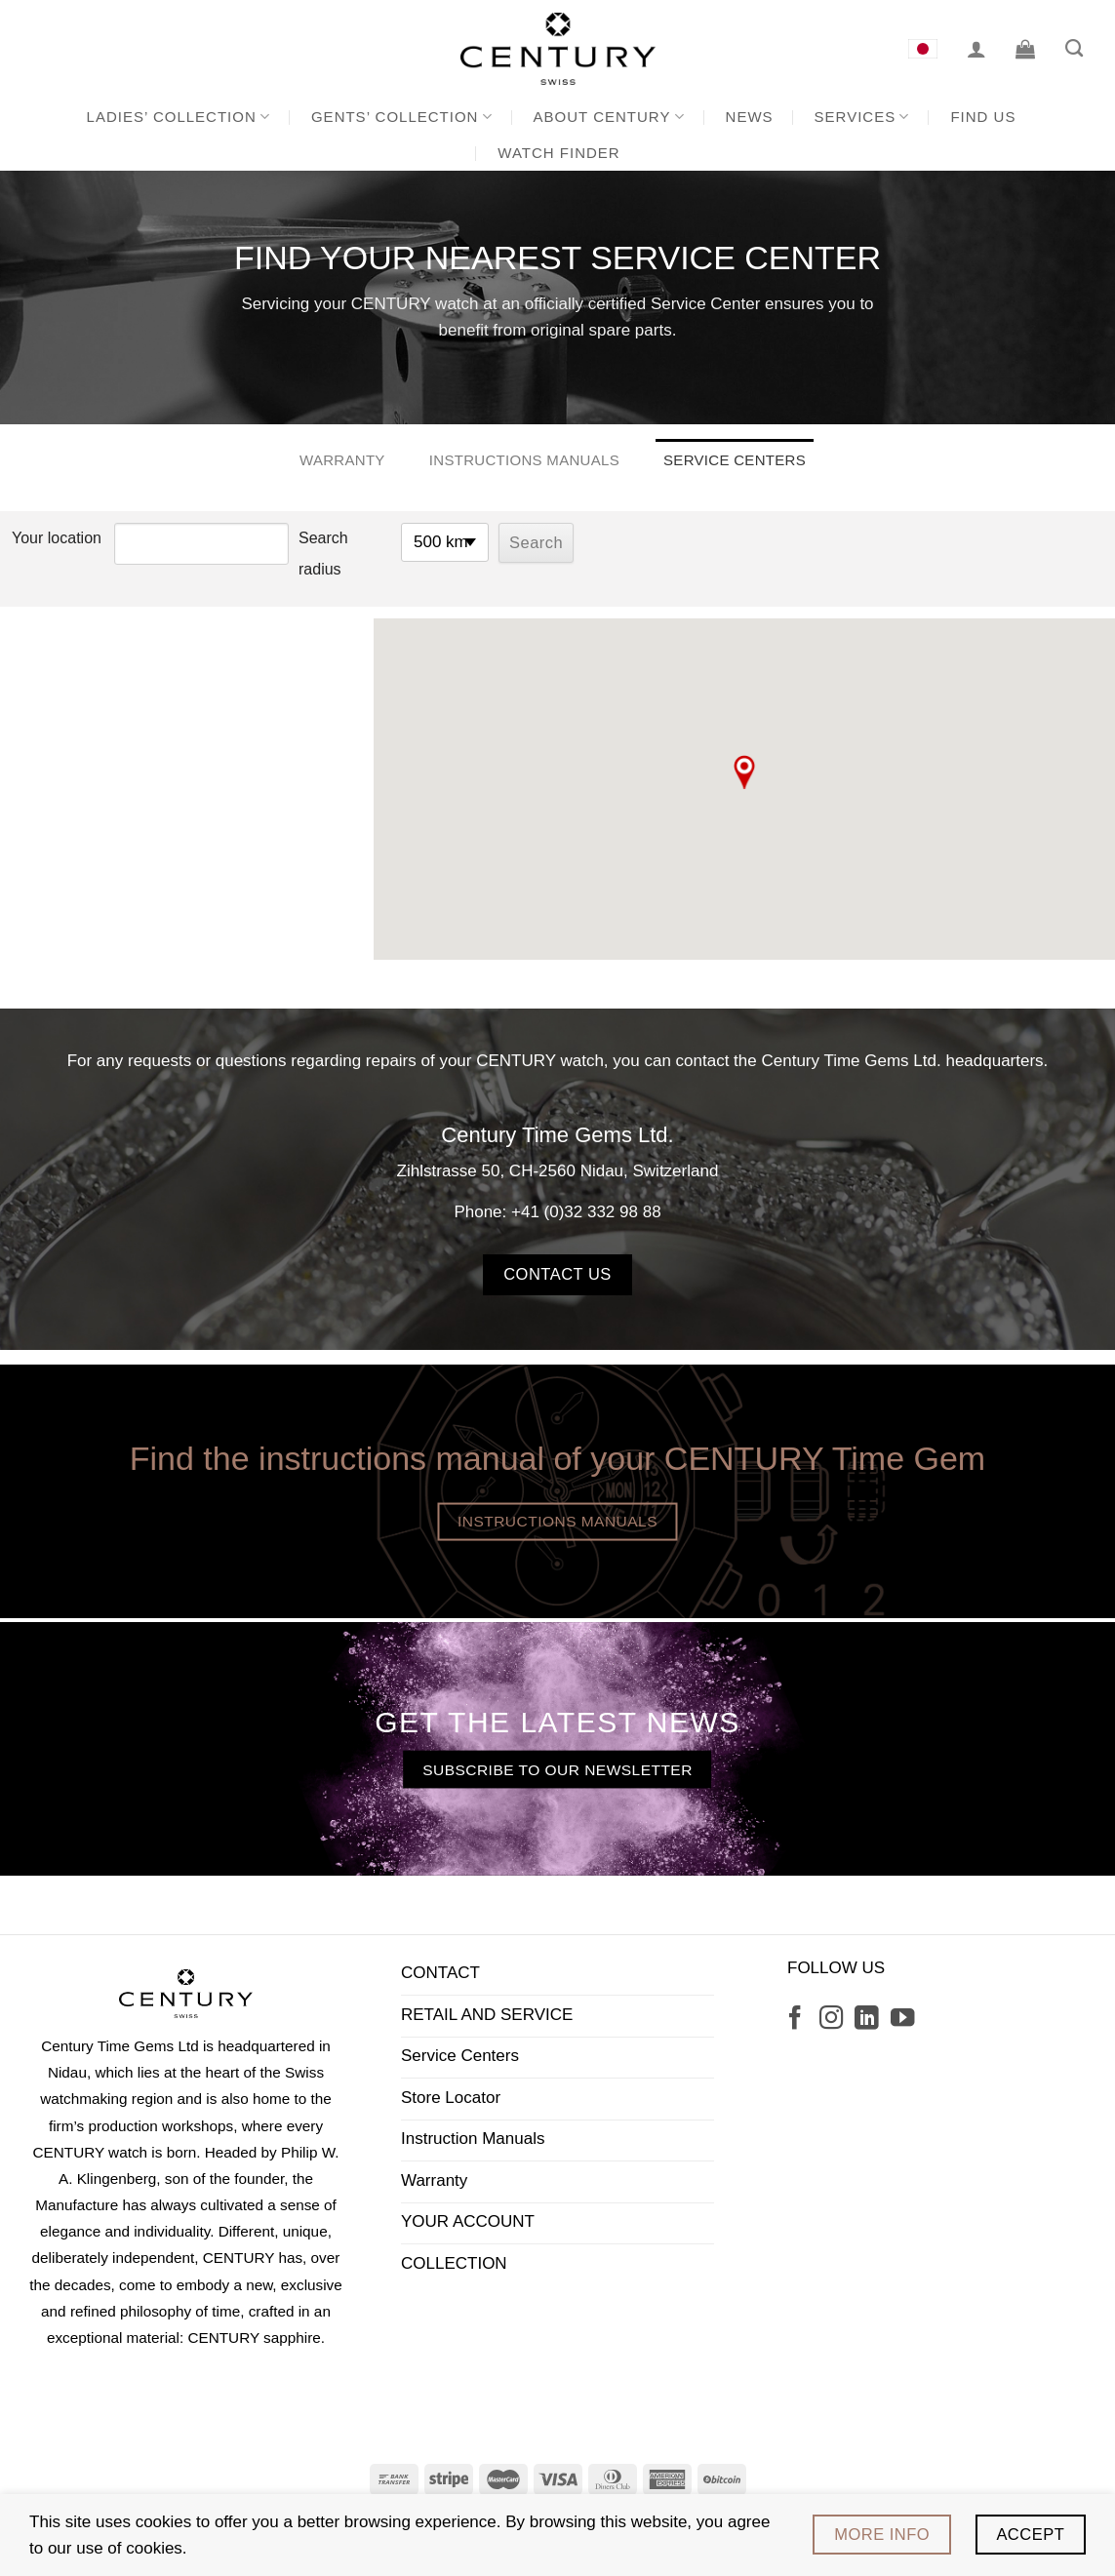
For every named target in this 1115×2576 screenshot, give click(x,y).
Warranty (342, 460)
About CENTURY (609, 116)
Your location (56, 538)
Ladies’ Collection (178, 116)
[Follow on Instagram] (831, 2019)
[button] (744, 772)
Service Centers (734, 460)
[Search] (1074, 48)
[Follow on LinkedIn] (866, 2019)
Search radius (323, 553)
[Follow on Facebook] (795, 2019)
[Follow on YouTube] (902, 2019)
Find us (982, 116)
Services (862, 116)
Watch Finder (558, 152)
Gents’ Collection (402, 116)
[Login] (976, 48)
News (750, 116)
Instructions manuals (524, 460)
